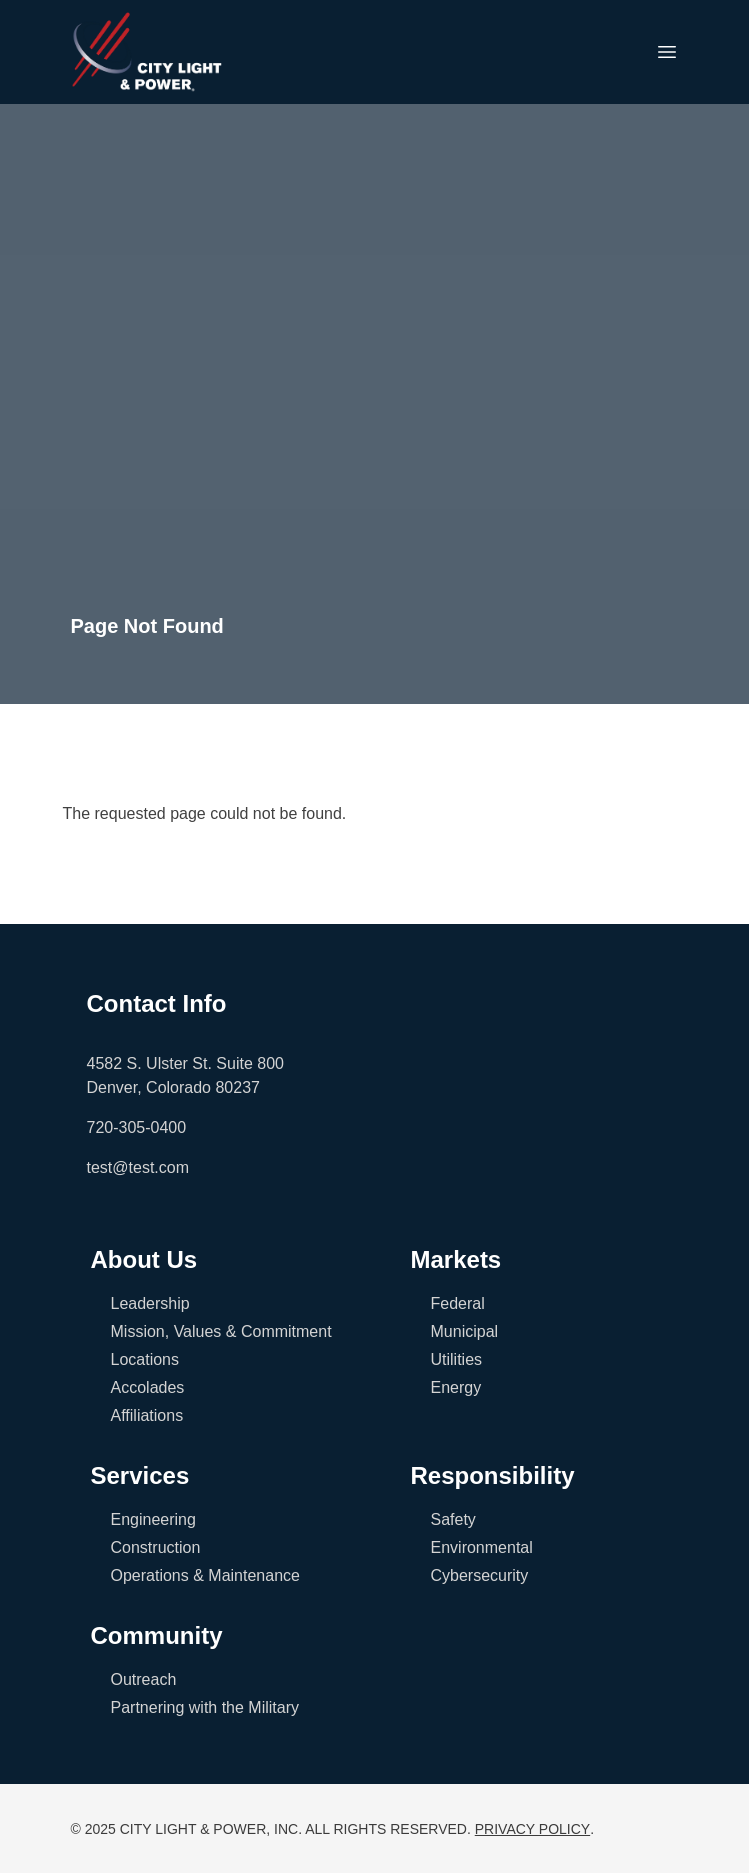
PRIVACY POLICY (532, 1829)
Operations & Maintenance (205, 1575)
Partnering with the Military (205, 1707)
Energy (456, 1387)
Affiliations (147, 1415)
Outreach (144, 1679)
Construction (156, 1547)
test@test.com (138, 1167)
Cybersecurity (480, 1575)
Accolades (148, 1387)
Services (140, 1475)
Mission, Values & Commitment (221, 1331)
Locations (145, 1359)
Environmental (482, 1547)
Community (157, 1635)
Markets (456, 1259)
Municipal (465, 1331)
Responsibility (493, 1475)
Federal (458, 1303)
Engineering (153, 1519)
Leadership (150, 1303)
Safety (453, 1519)
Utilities (457, 1359)
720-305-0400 (137, 1127)
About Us (144, 1259)
